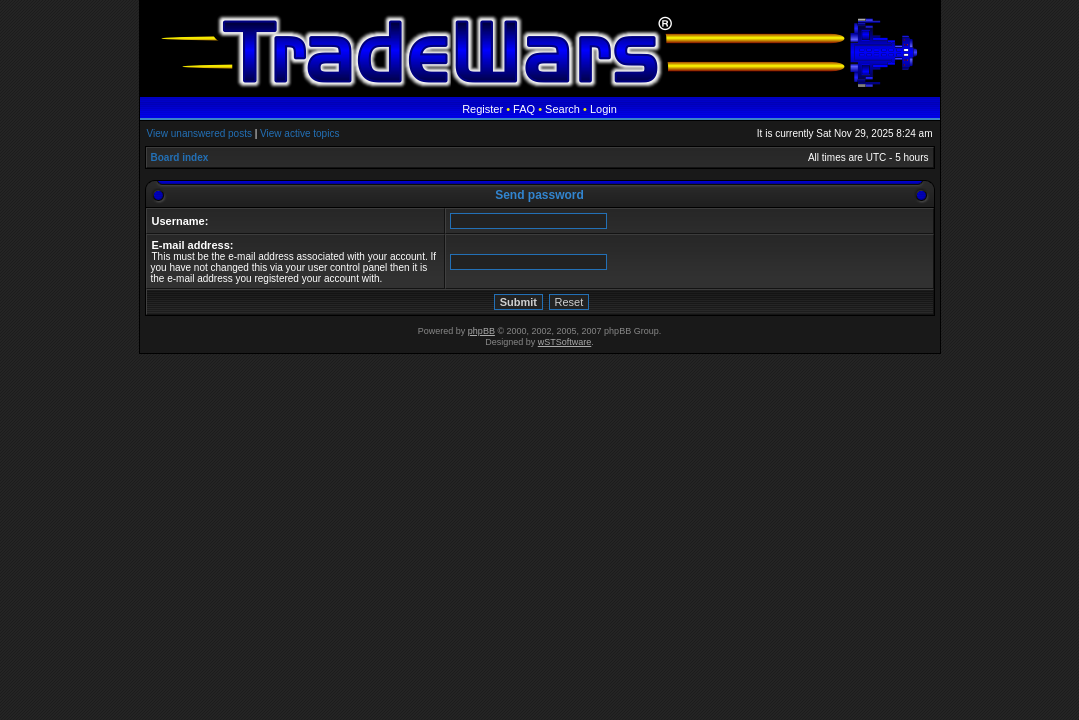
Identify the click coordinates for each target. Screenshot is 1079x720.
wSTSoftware (565, 342)
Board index (180, 157)
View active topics (299, 133)
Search (562, 109)
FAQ (524, 109)
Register (482, 109)
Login (603, 109)
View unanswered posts (199, 133)
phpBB (481, 331)
